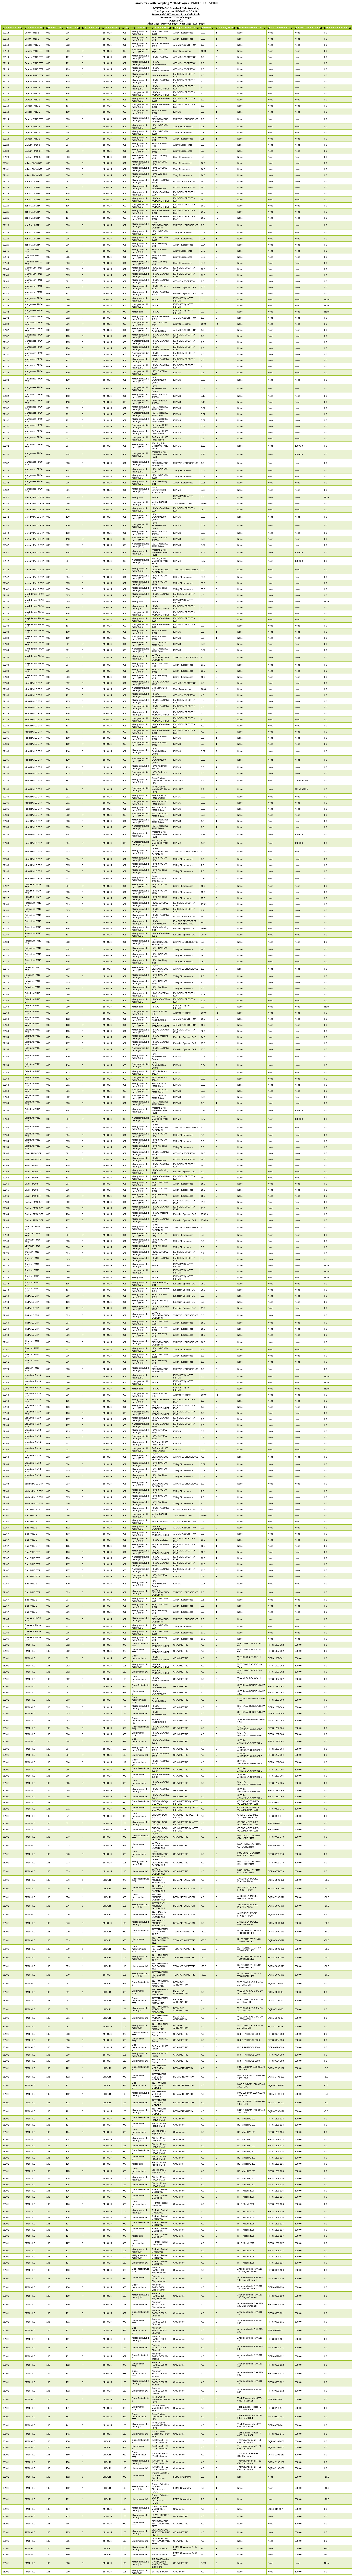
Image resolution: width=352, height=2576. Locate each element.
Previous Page (169, 23)
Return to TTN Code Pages (176, 17)
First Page (153, 23)
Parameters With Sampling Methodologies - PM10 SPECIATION (176, 3)
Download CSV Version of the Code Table (176, 14)
